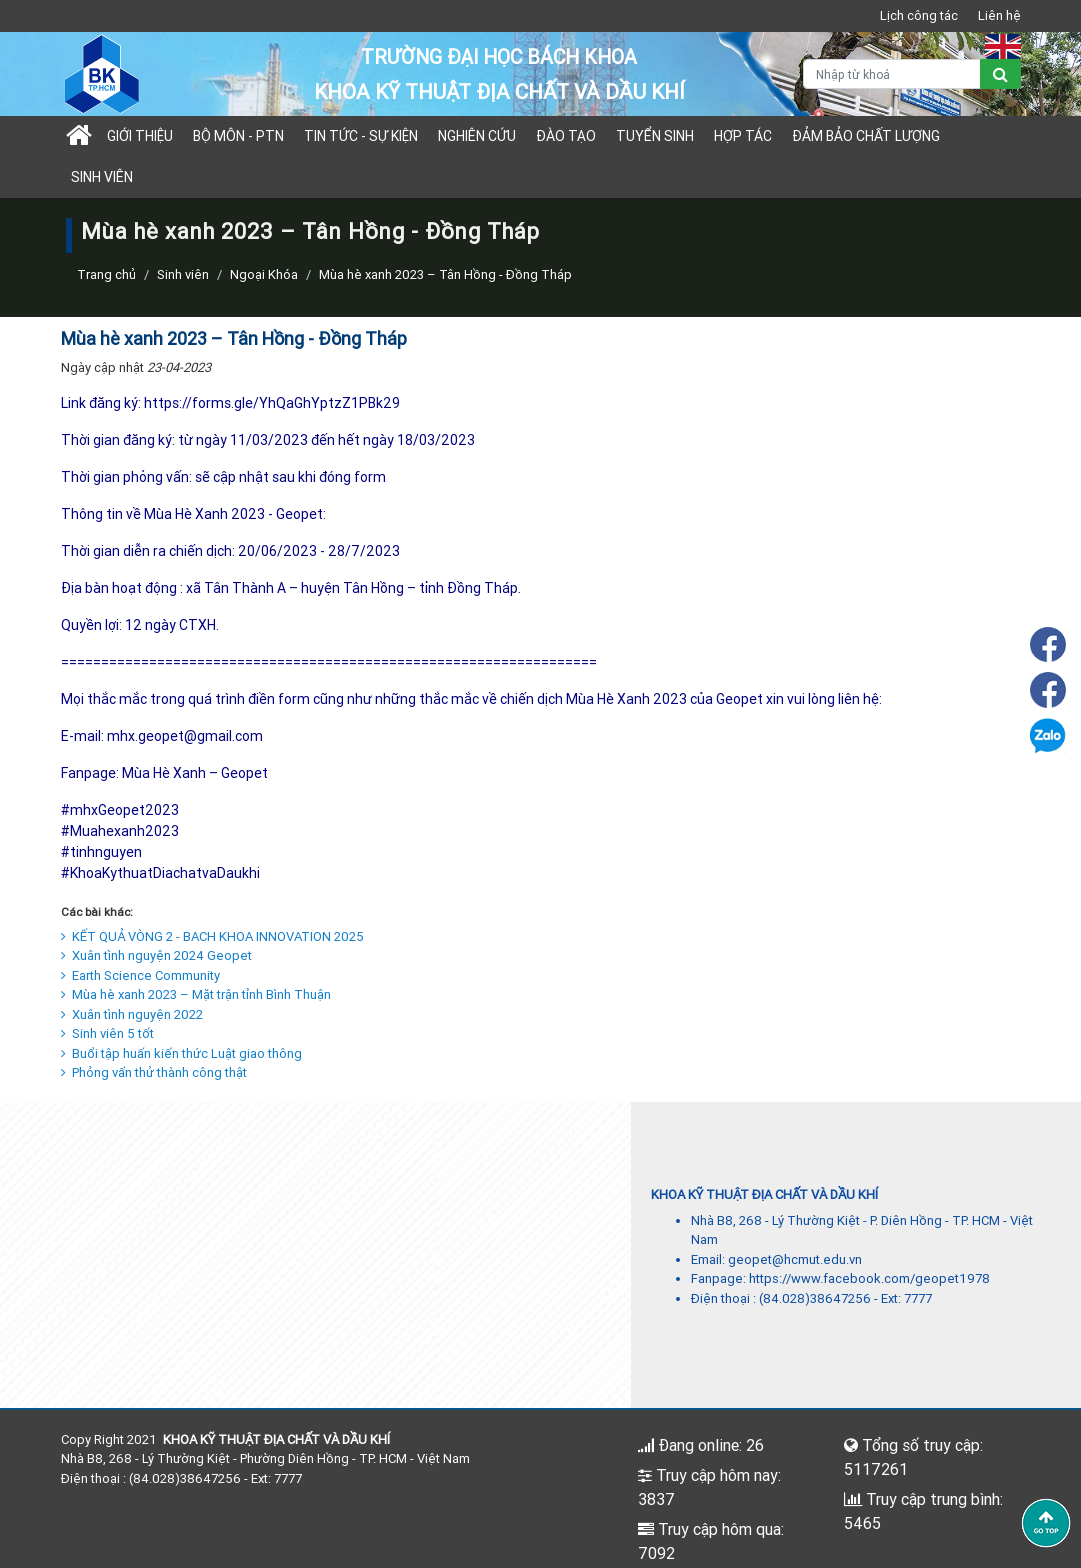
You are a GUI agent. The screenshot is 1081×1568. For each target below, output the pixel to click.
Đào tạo (566, 136)
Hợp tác (743, 136)
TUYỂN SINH (655, 136)
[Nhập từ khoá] (892, 74)
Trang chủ (106, 274)
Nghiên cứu (477, 136)
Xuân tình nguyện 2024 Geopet (156, 955)
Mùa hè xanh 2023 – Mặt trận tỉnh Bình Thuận (196, 994)
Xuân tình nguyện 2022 (132, 1014)
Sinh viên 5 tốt (107, 1033)
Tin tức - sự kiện (361, 136)
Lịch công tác (919, 15)
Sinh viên (102, 177)
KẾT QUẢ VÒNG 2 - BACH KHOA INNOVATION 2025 (212, 936)
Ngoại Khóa (264, 274)
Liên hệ (999, 15)
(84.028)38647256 (815, 1298)
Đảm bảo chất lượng (866, 136)
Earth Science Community (140, 975)
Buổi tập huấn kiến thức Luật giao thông (181, 1053)
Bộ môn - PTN (238, 136)
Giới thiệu (140, 136)
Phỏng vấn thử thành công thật (154, 1072)
